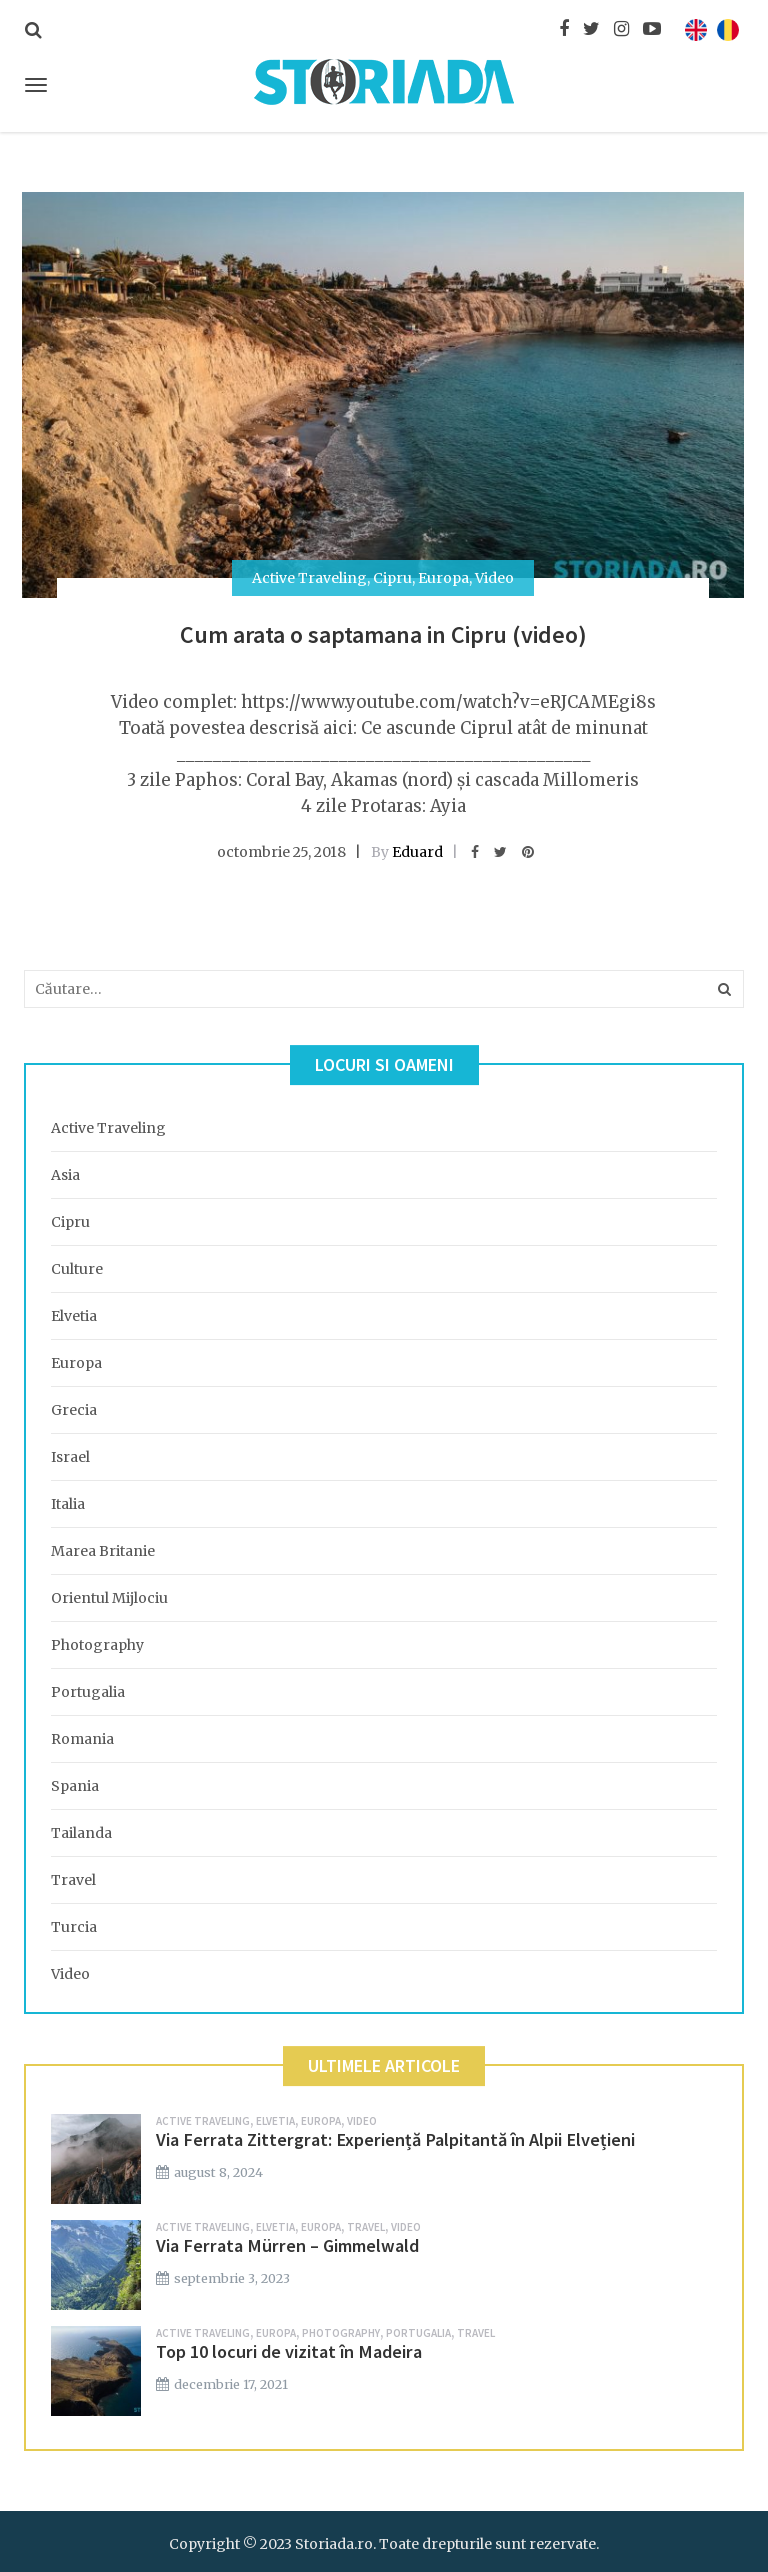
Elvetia (74, 1316)
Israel (70, 1457)
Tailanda (81, 1833)
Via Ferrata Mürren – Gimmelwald (287, 2245)
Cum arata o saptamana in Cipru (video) (383, 634)
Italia (68, 1504)
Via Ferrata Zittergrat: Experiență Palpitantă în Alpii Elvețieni (395, 2139)
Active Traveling (309, 578)
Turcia (74, 1927)
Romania (82, 1739)
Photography (97, 1645)
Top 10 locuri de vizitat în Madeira (289, 2351)
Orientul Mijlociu (109, 1598)
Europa (443, 578)
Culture (77, 1269)
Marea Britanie (103, 1551)
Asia (65, 1175)
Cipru (392, 578)
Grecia (74, 1410)
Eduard (417, 852)
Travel (73, 1880)
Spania (75, 1786)
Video (494, 578)
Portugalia (88, 1692)
